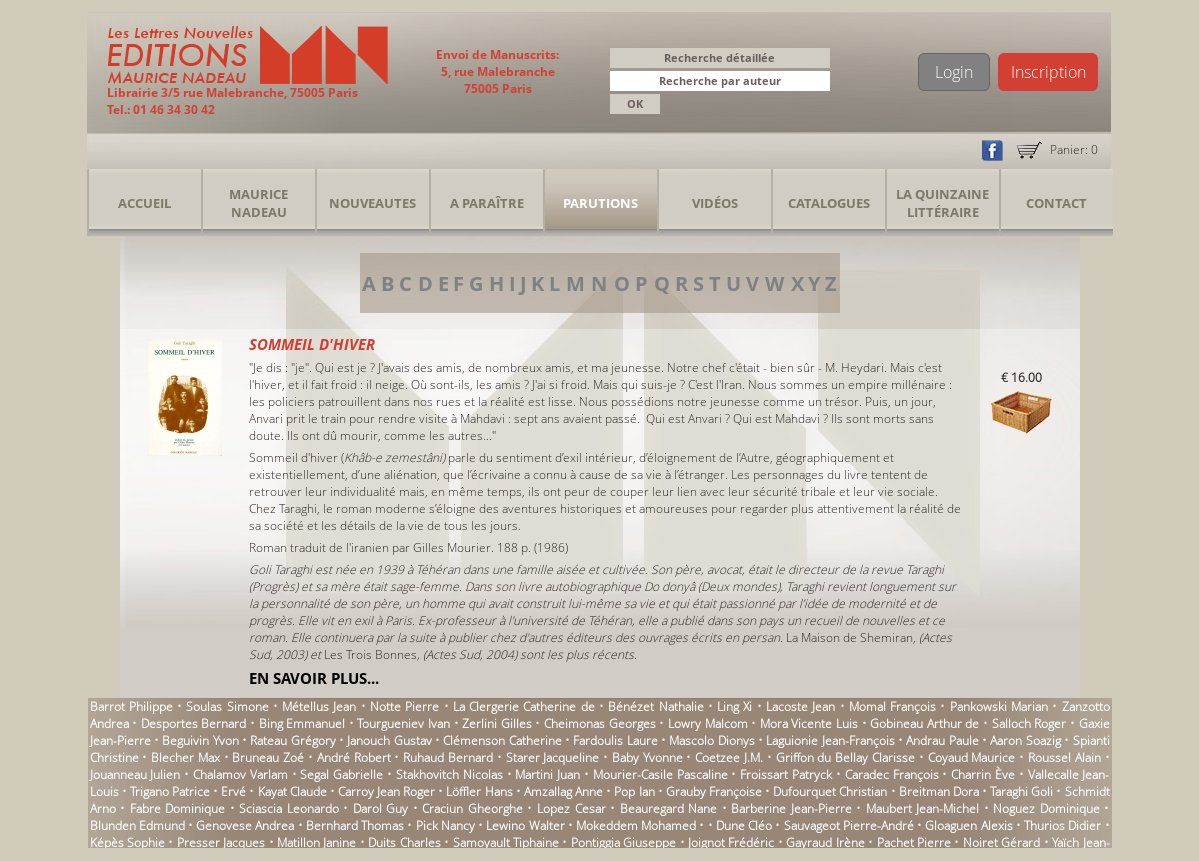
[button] (818, 82)
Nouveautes (372, 203)
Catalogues (829, 203)
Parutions (600, 203)
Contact (1056, 203)
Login (954, 72)
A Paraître (487, 203)
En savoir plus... (314, 678)
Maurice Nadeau (258, 203)
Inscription (1048, 72)
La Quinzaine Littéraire (942, 203)
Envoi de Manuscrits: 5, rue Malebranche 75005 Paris (497, 71)
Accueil (144, 203)
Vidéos (715, 203)
